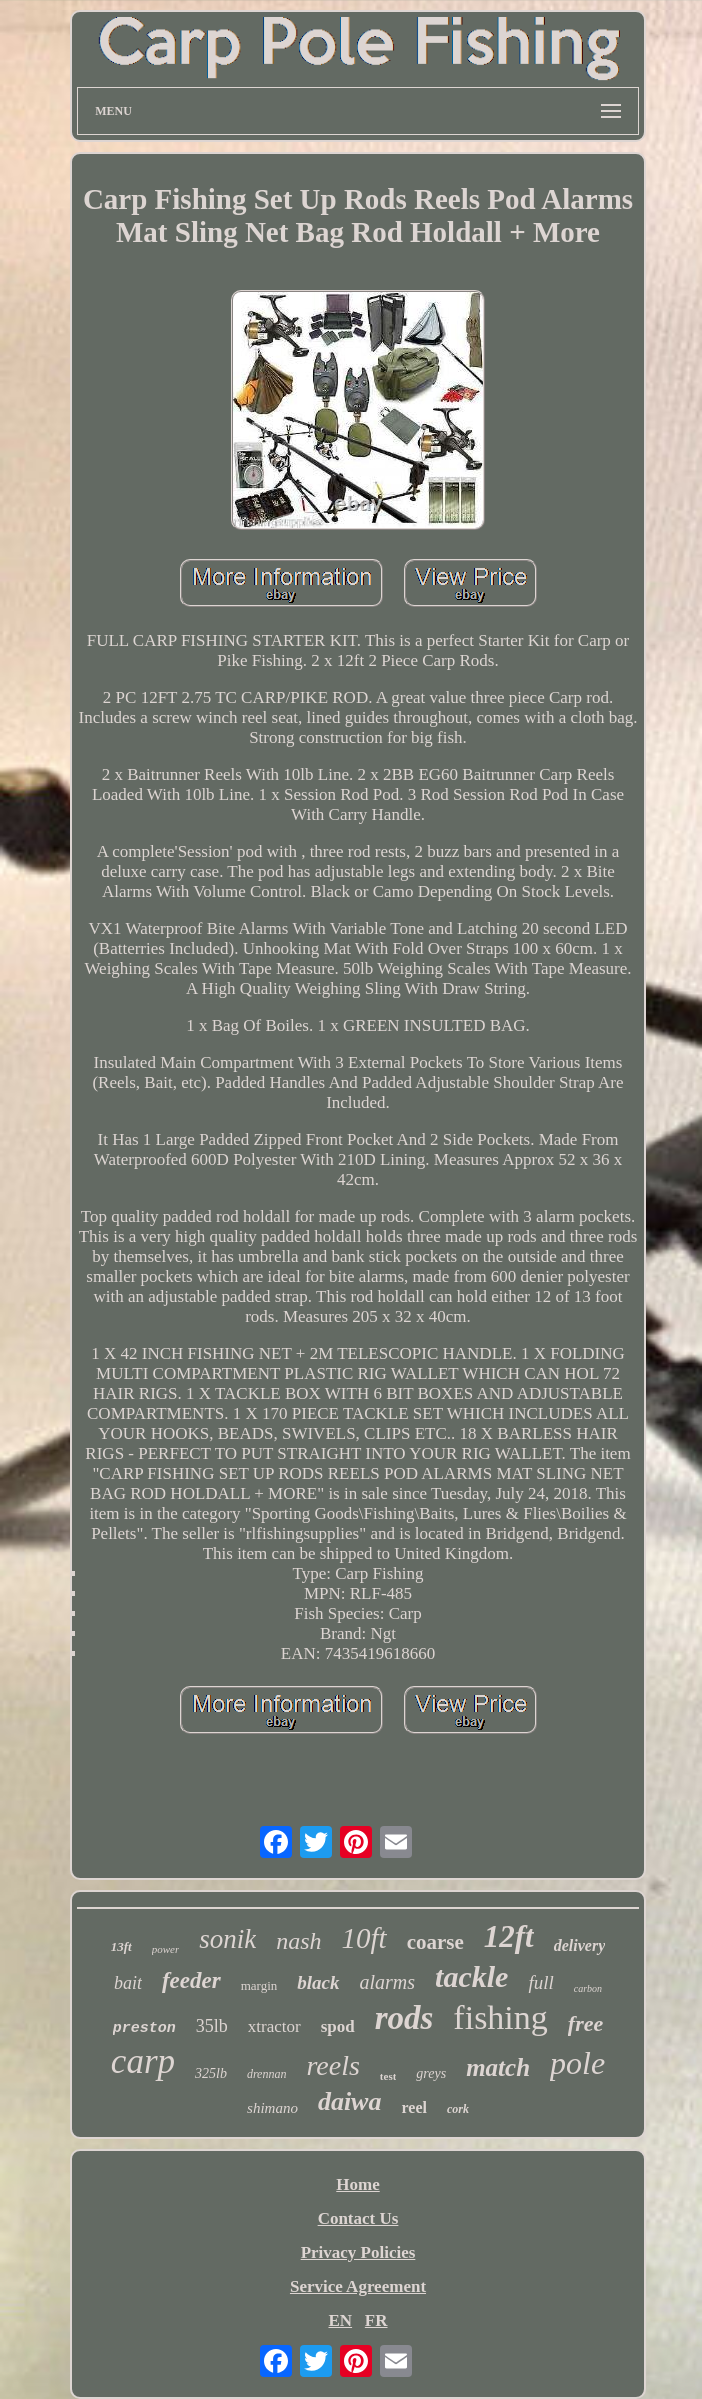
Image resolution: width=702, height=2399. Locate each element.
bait (128, 1983)
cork (458, 2109)
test (388, 2076)
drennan (267, 2074)
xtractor (274, 2026)
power (166, 1949)
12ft (509, 1936)
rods (404, 2018)
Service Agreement (358, 2286)
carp (143, 2061)
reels (332, 2065)
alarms (388, 1982)
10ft (364, 1938)
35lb (212, 2026)
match (498, 2067)
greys (431, 2073)
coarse (435, 1942)
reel (413, 2107)
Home (357, 2184)
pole (577, 2063)
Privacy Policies (358, 2252)
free (585, 2023)
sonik (227, 1939)
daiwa (350, 2101)
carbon (588, 1988)
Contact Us (358, 2218)
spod (338, 2026)
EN (340, 2320)
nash (298, 1941)
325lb (211, 2073)
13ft (121, 1946)
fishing (500, 2017)
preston (144, 2028)
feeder (191, 1980)
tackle (471, 1976)
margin (259, 1985)
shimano (272, 2108)
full (540, 1982)
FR (376, 2320)
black (318, 1982)
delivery (580, 1945)
